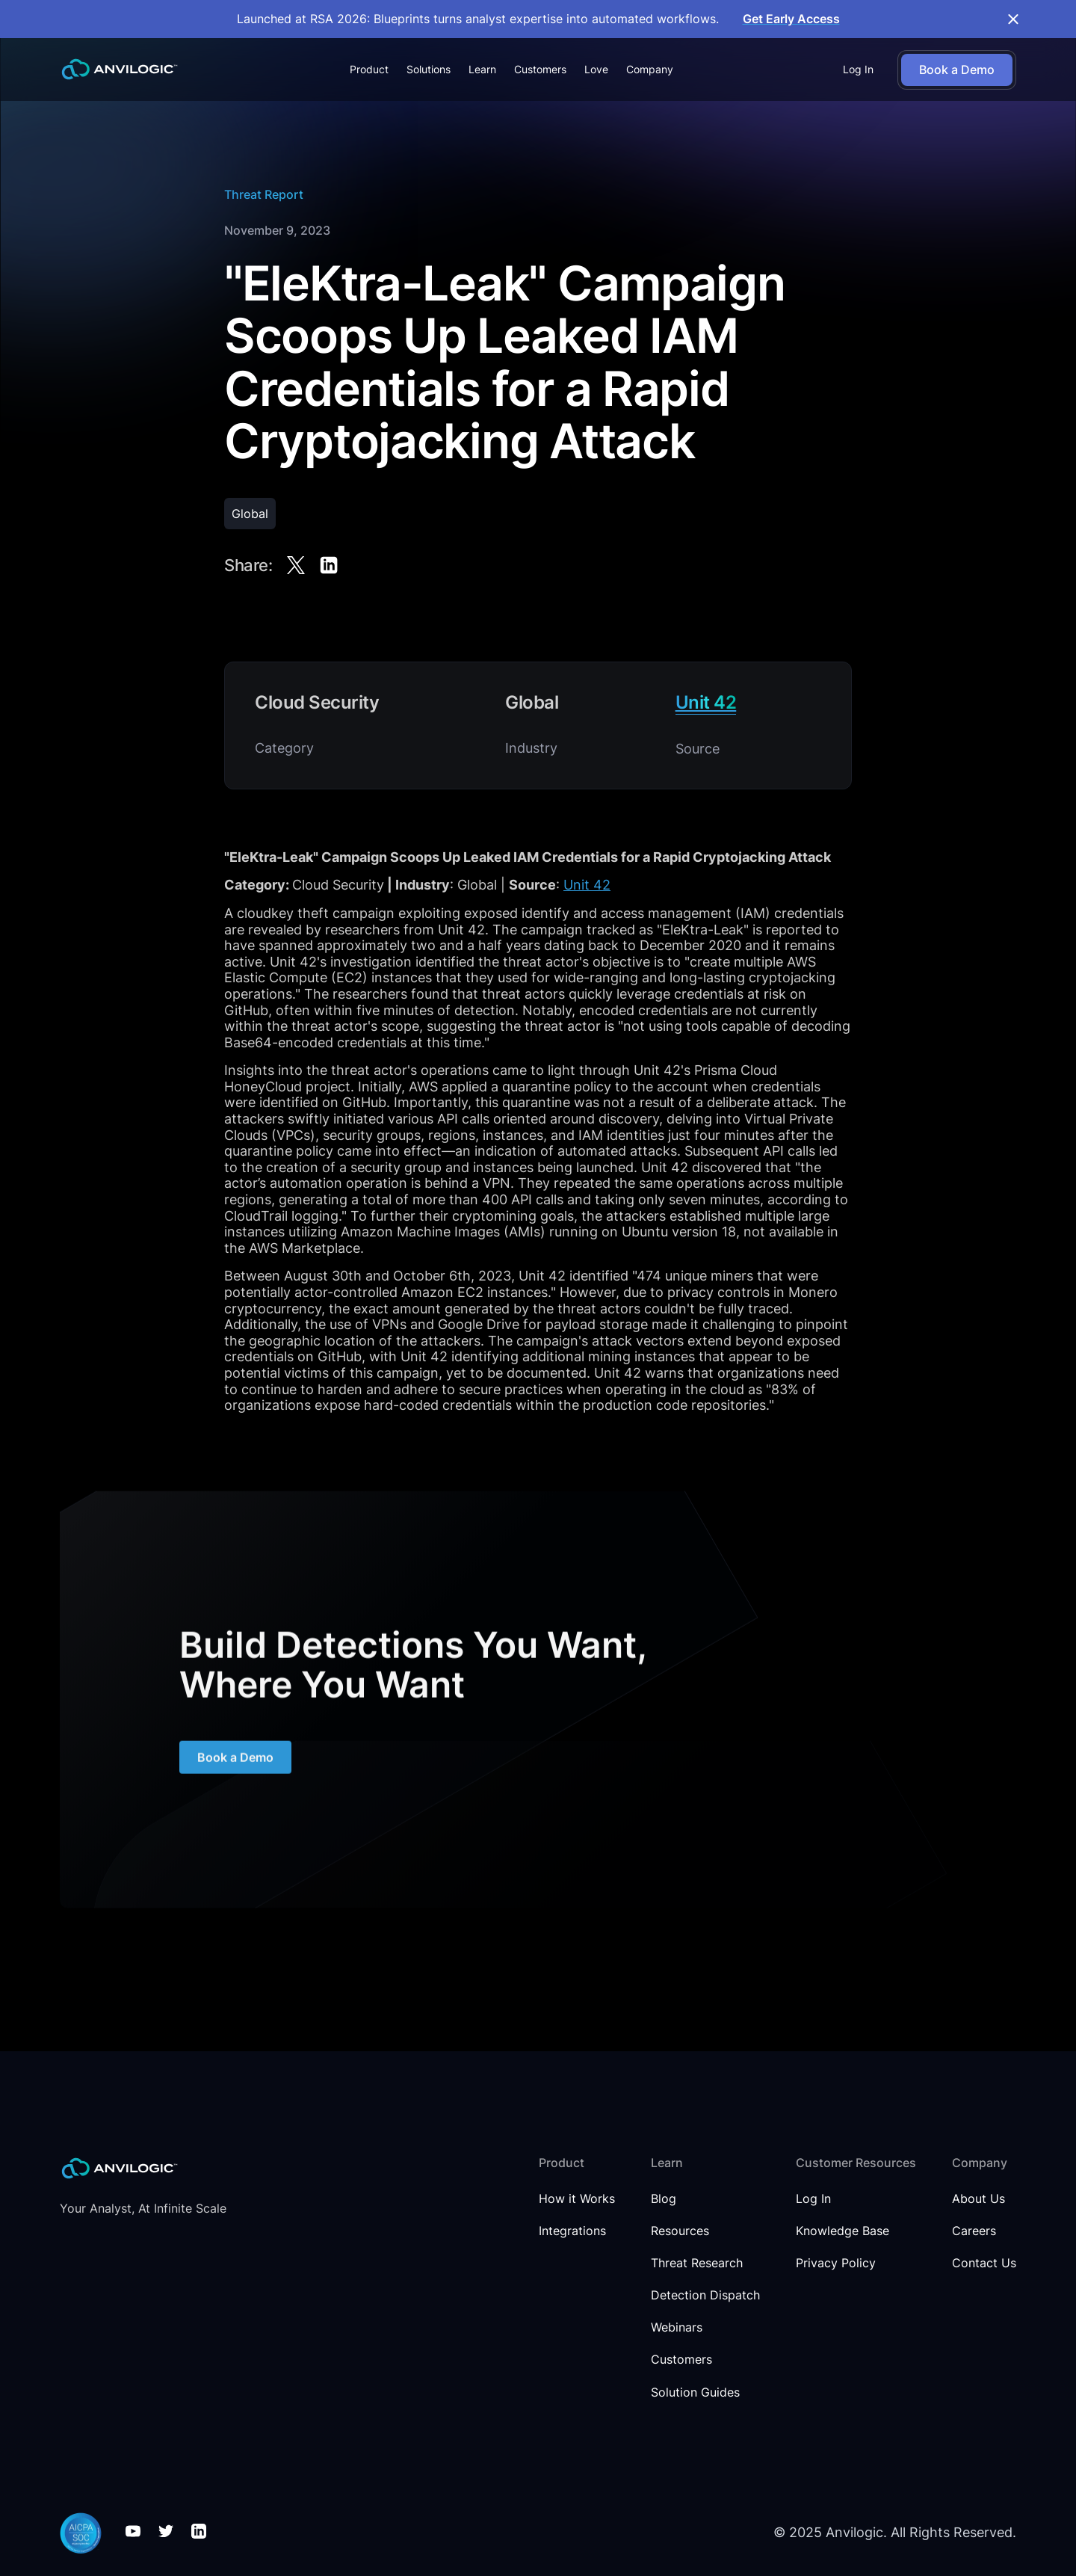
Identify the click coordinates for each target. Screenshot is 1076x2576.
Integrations (572, 2231)
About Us (978, 2199)
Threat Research (697, 2263)
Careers (974, 2231)
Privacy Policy (836, 2263)
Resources (680, 2231)
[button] (369, 69)
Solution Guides (695, 2392)
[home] (119, 69)
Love (596, 69)
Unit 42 (586, 885)
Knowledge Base (842, 2231)
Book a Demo (235, 1765)
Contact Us (984, 2263)
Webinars (676, 2327)
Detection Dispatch (705, 2295)
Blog (663, 2199)
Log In (858, 69)
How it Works (577, 2199)
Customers (540, 69)
